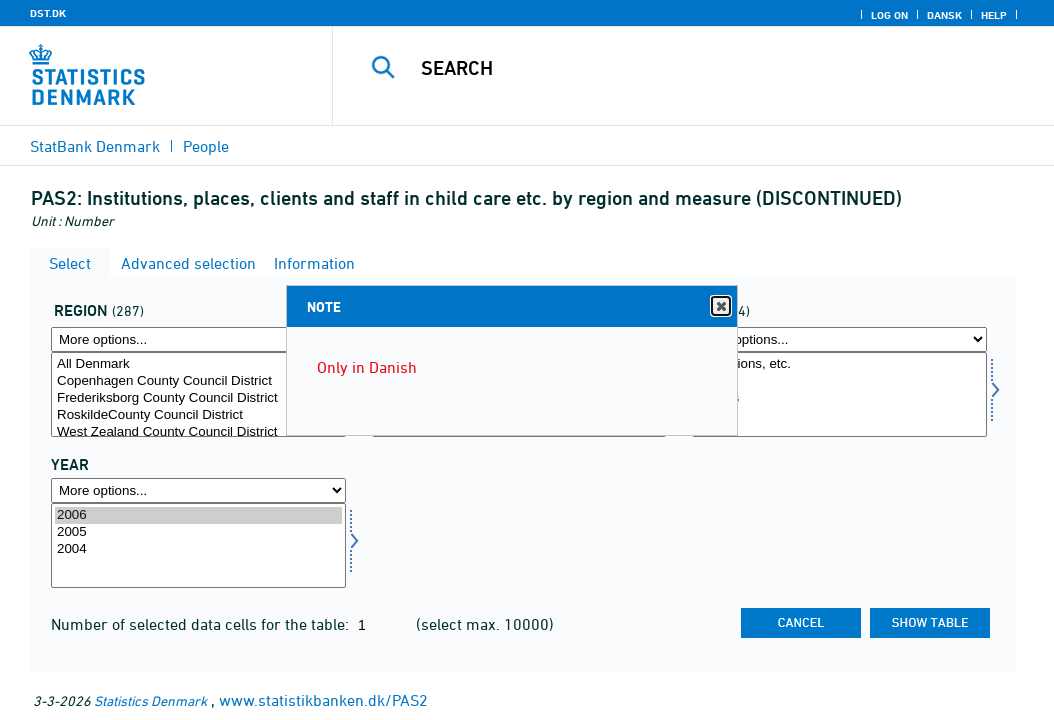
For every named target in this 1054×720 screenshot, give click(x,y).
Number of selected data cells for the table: (202, 624)
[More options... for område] (198, 339)
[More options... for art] (839, 339)
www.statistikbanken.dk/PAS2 (323, 700)
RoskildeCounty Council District (198, 415)
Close (720, 306)
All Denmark (198, 364)
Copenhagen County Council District (198, 381)
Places (839, 381)
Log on (889, 15)
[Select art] (839, 394)
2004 (198, 549)
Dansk (944, 15)
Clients (839, 398)
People (206, 146)
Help (994, 15)
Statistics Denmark (150, 700)
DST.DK (48, 13)
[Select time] (198, 545)
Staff (839, 415)
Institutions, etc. (839, 364)
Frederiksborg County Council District (198, 398)
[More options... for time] (198, 490)
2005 (198, 532)
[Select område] (198, 394)
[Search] (698, 68)
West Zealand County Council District (198, 432)
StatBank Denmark (95, 146)
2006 (198, 515)
